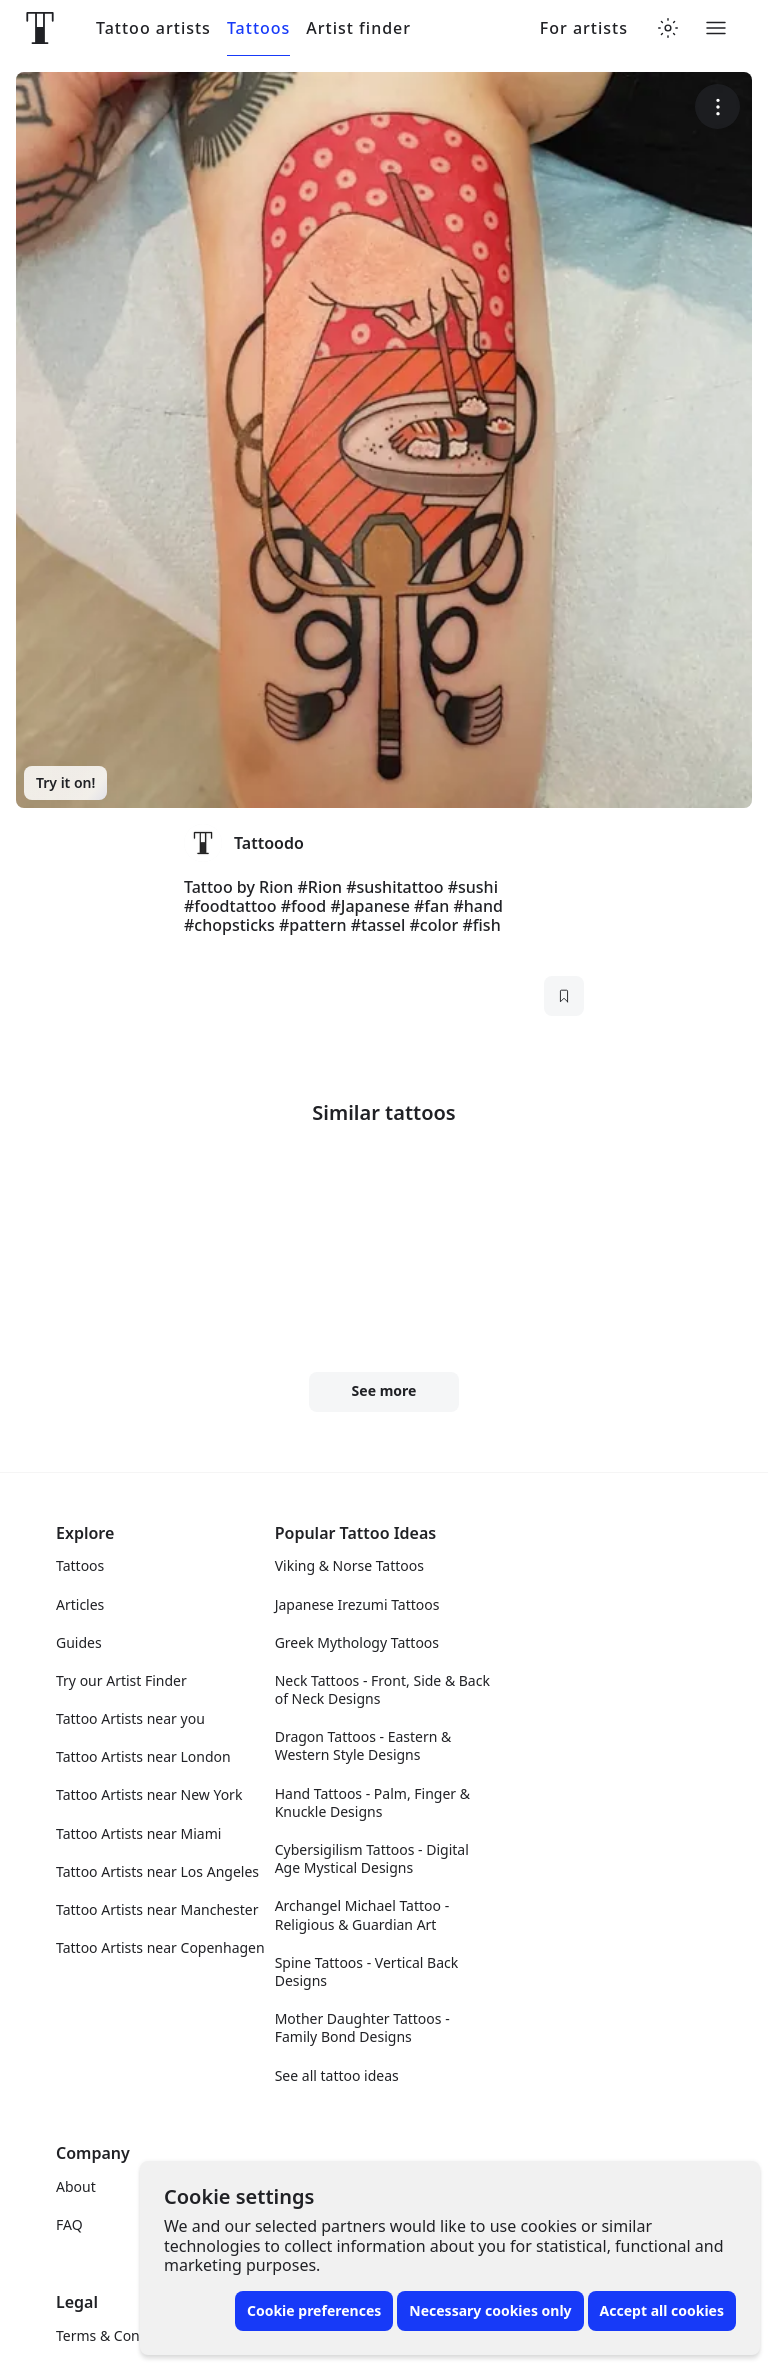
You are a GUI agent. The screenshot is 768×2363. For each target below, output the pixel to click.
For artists (584, 28)
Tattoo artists (153, 28)
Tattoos (258, 28)
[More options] (717, 106)
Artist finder (358, 28)
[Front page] (40, 28)
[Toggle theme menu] (668, 28)
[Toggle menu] (716, 28)
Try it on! (65, 782)
